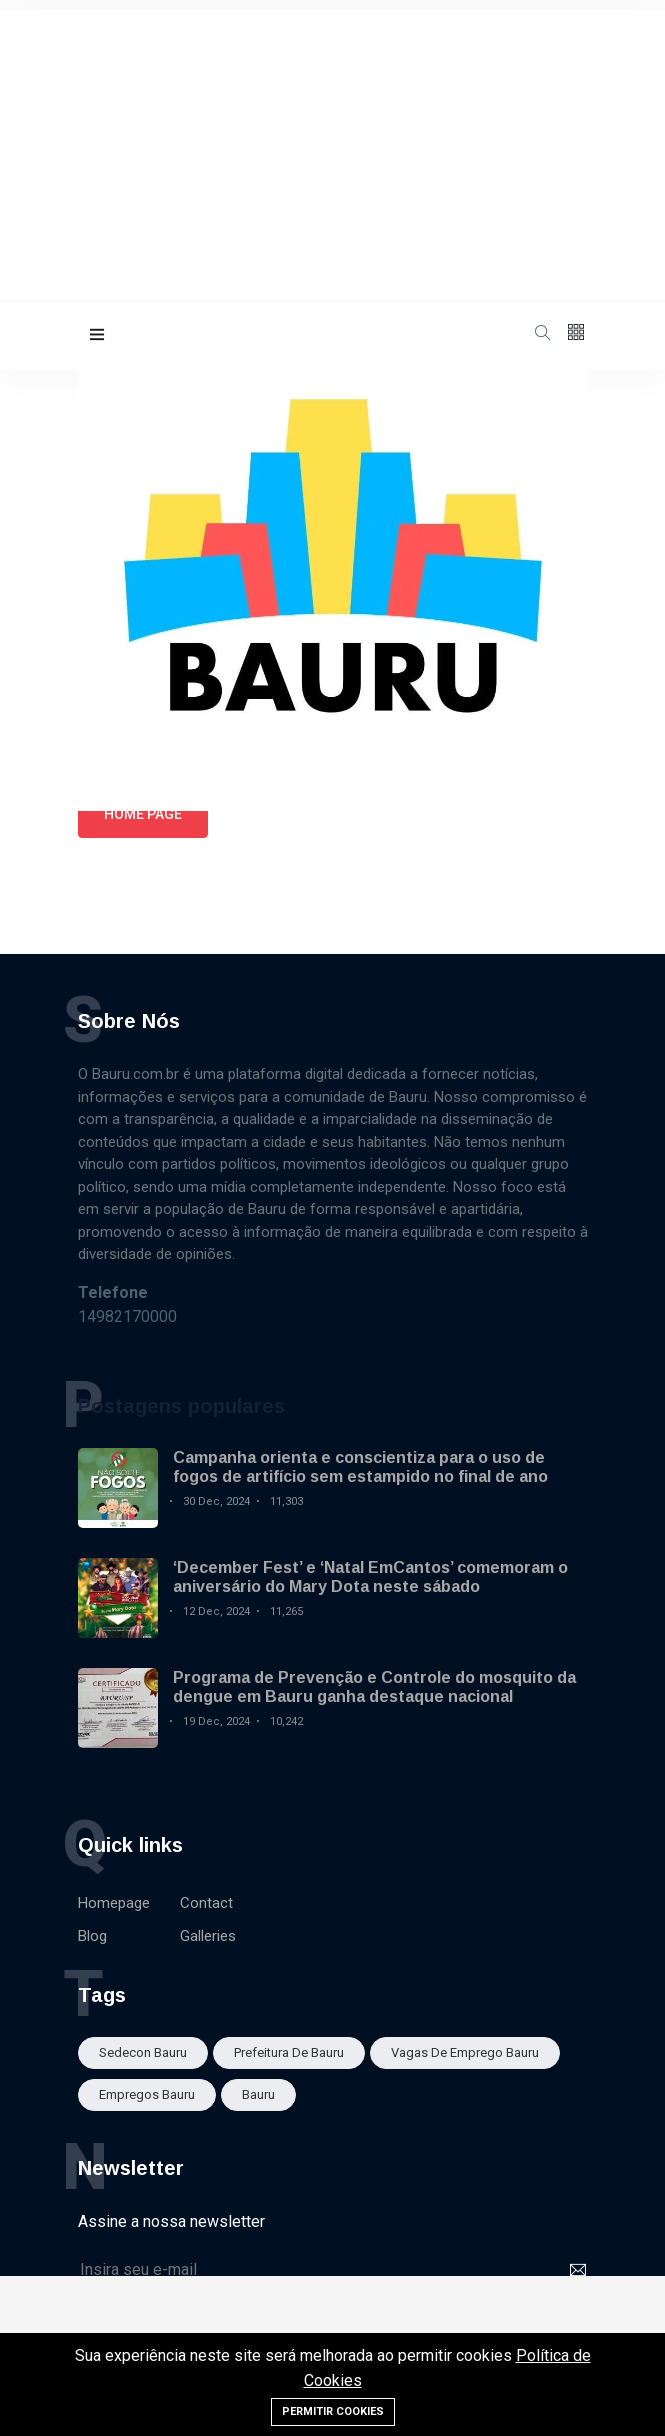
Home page (143, 814)
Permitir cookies (333, 2411)
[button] (97, 335)
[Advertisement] (332, 150)
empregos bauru (147, 2094)
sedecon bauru (143, 2052)
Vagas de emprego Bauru (465, 2052)
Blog (92, 1936)
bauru (258, 2094)
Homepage (114, 1903)
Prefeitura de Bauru (289, 2052)
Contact (206, 1903)
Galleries (208, 1936)
